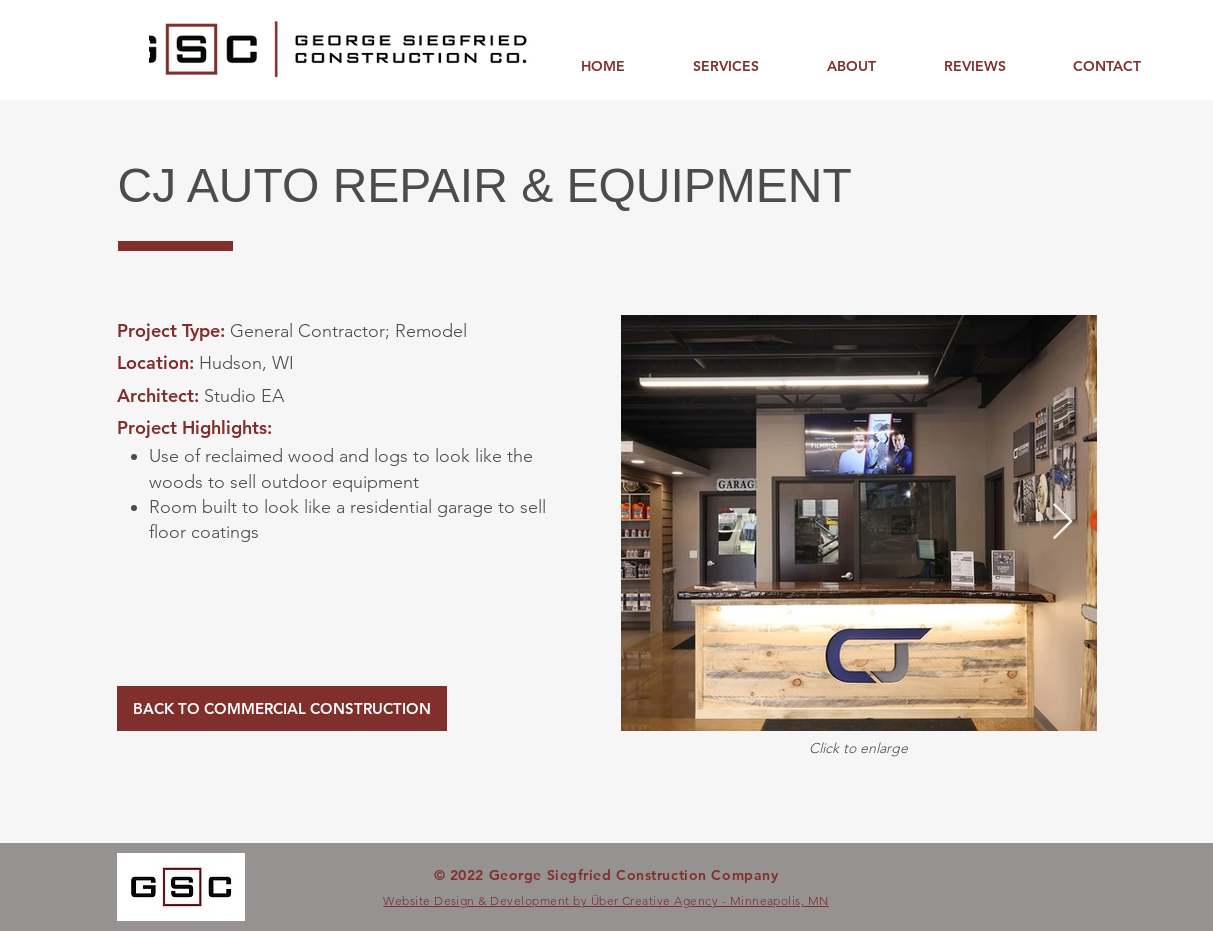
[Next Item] (1062, 522)
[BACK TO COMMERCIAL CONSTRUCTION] (282, 708)
